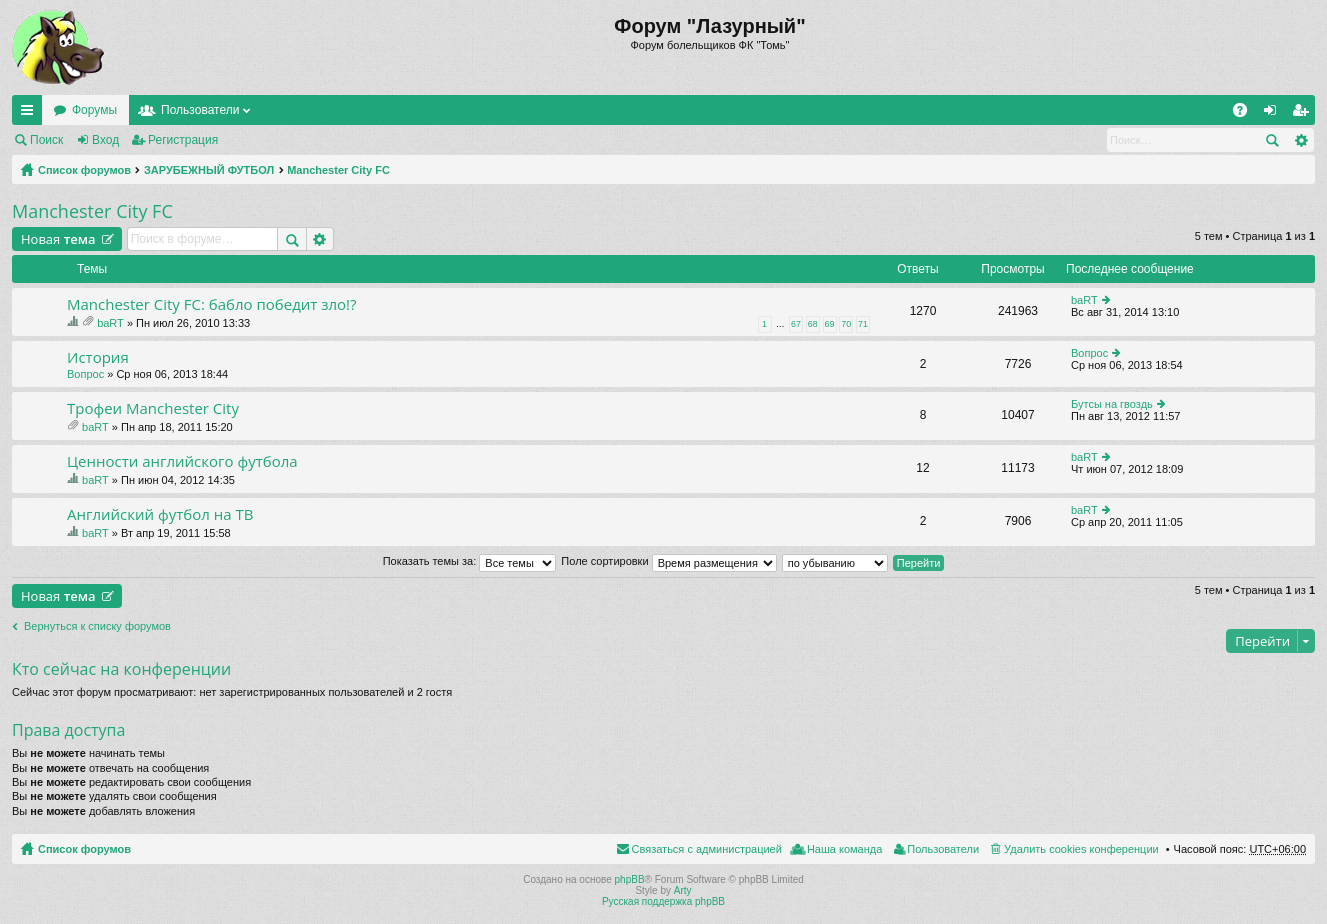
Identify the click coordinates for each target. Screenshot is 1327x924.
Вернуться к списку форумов (97, 626)
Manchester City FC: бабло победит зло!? (212, 304)
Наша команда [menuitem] (844, 849)
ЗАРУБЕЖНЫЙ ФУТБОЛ (209, 170)
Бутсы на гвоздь (1112, 404)
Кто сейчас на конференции (121, 669)
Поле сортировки (668, 561)
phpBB (630, 879)
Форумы (94, 110)
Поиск (46, 140)
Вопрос (85, 374)
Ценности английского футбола (182, 461)
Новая (58, 239)
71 (863, 324)
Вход (105, 140)
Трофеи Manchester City (153, 408)
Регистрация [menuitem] (1304, 114)
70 (846, 324)
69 (830, 324)
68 (813, 324)
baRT (110, 323)
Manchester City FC (338, 170)
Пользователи (200, 110)
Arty (683, 890)
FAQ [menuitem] (1246, 114)
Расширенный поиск (1300, 140)
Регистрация (183, 140)
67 (796, 324)
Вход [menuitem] (1274, 114)
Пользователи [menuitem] (943, 849)
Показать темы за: (470, 561)
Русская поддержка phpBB (663, 901)
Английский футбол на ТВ (160, 514)
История (98, 357)
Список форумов (84, 170)
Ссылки (31, 114)
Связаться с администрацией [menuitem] (707, 849)
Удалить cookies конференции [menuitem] (1081, 849)
